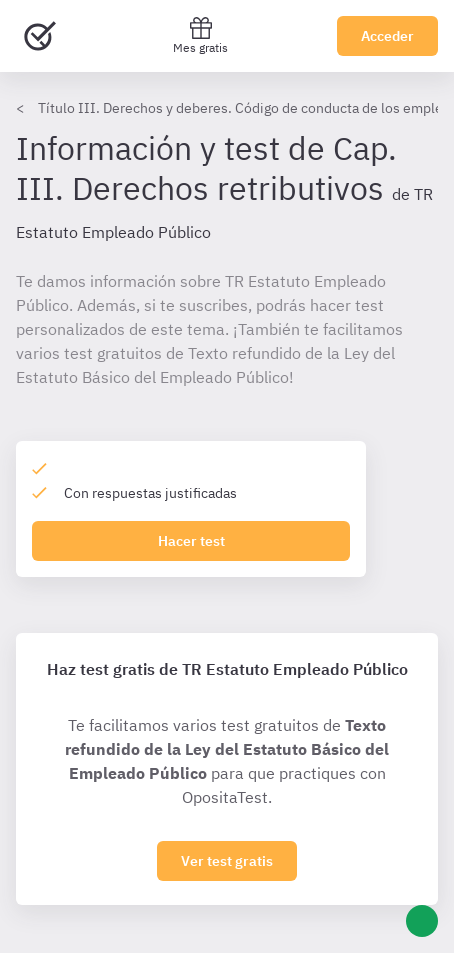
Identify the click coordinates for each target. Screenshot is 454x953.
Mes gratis (200, 35)
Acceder (387, 36)
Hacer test (191, 541)
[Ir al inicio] (40, 36)
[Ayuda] (422, 921)
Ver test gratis (227, 861)
